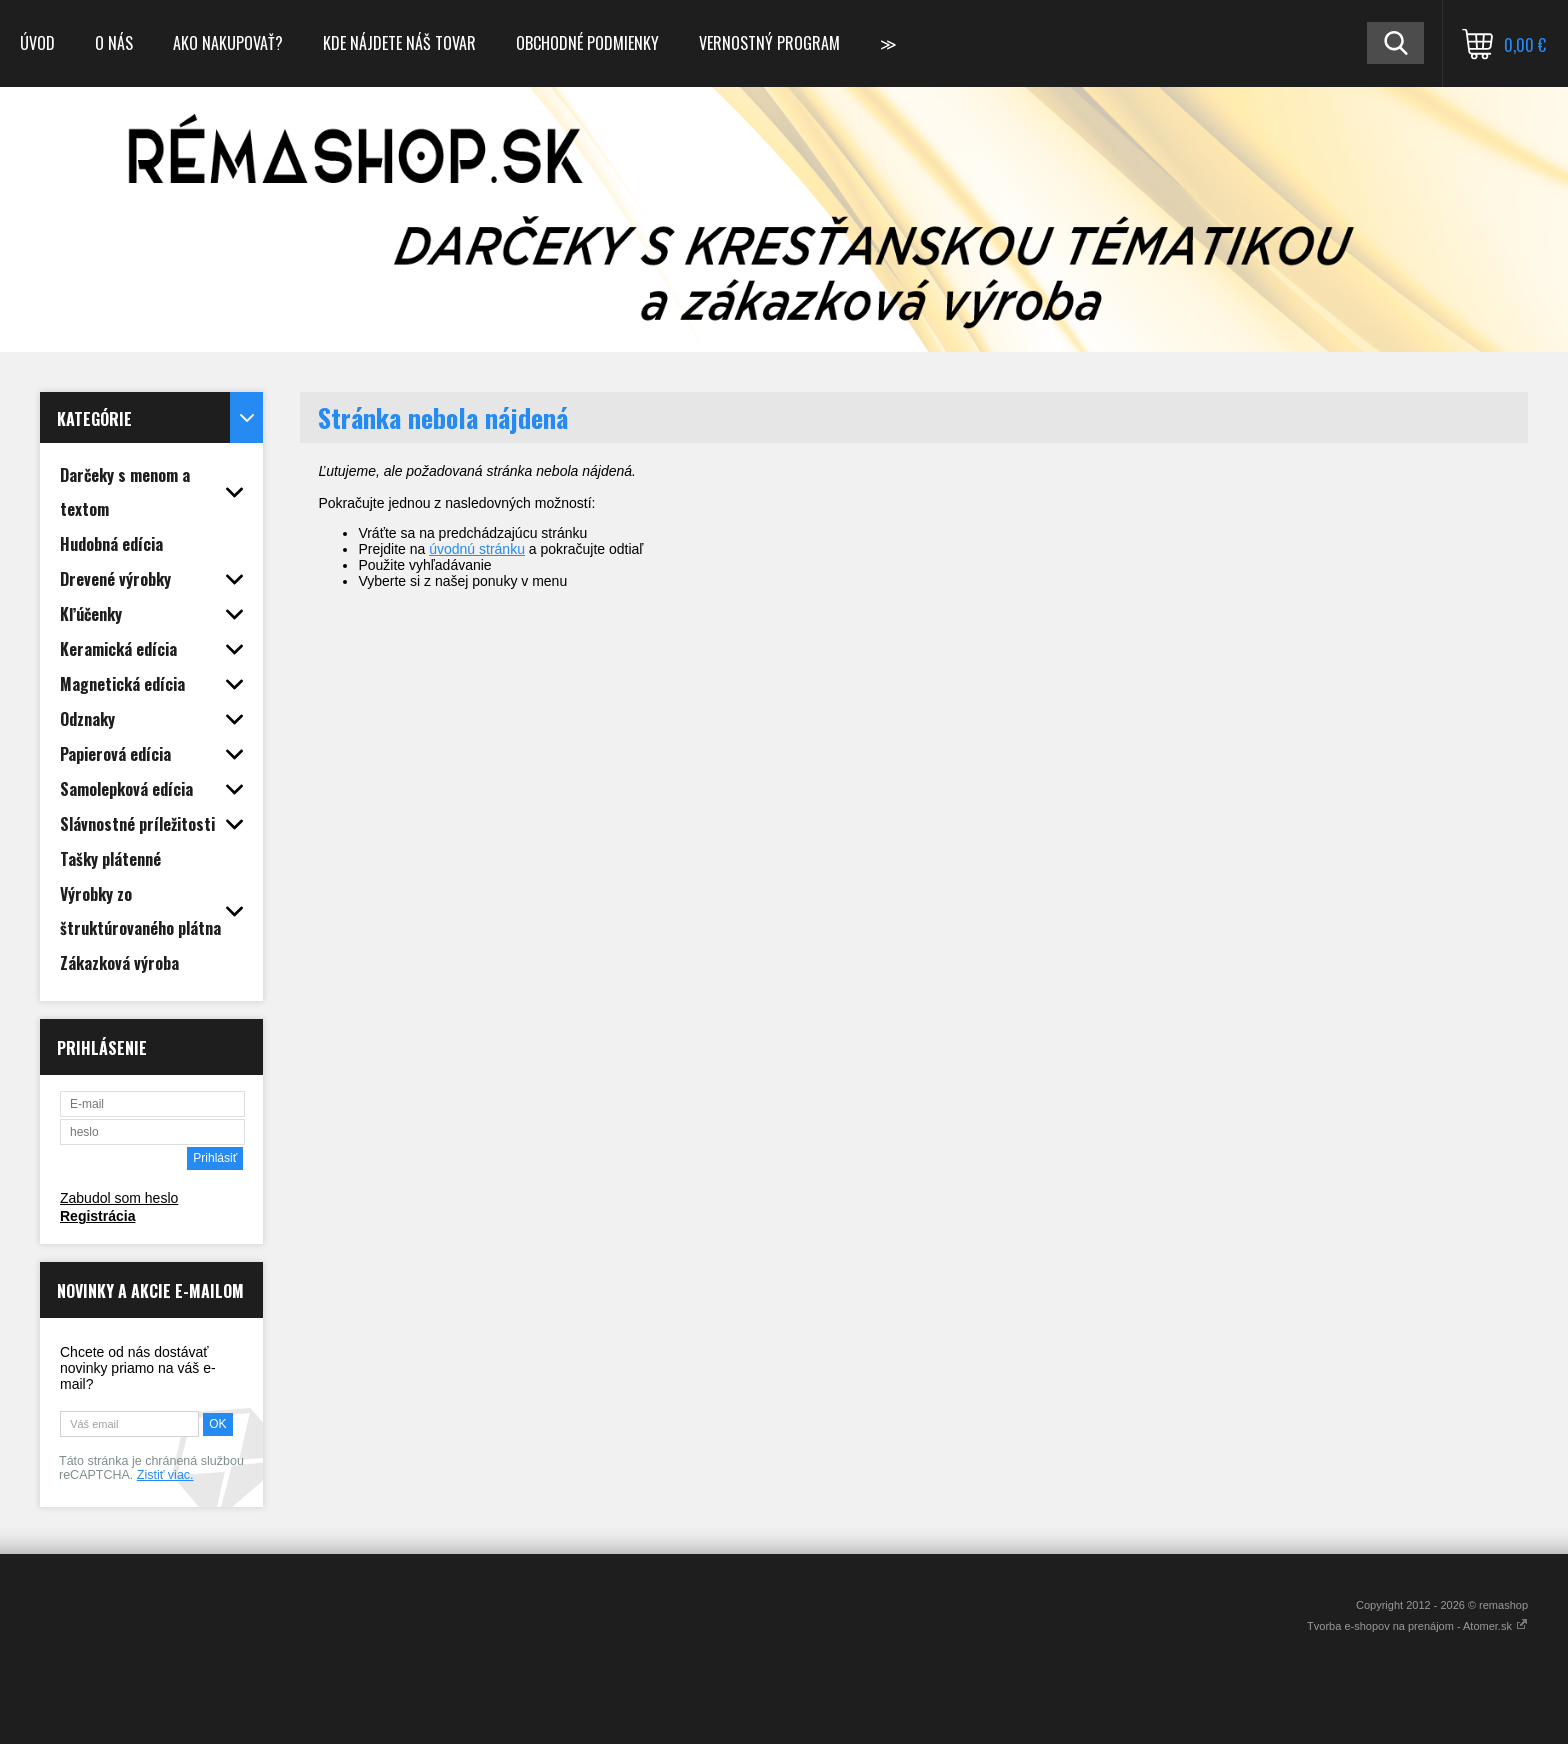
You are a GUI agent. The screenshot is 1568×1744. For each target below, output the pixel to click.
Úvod (37, 43)
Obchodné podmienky (587, 43)
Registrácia (97, 1216)
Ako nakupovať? (228, 43)
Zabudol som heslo (119, 1198)
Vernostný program (769, 43)
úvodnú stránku (477, 549)
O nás (114, 43)
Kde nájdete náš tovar (399, 43)
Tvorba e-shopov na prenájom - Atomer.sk (1417, 1626)
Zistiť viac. (165, 1475)
